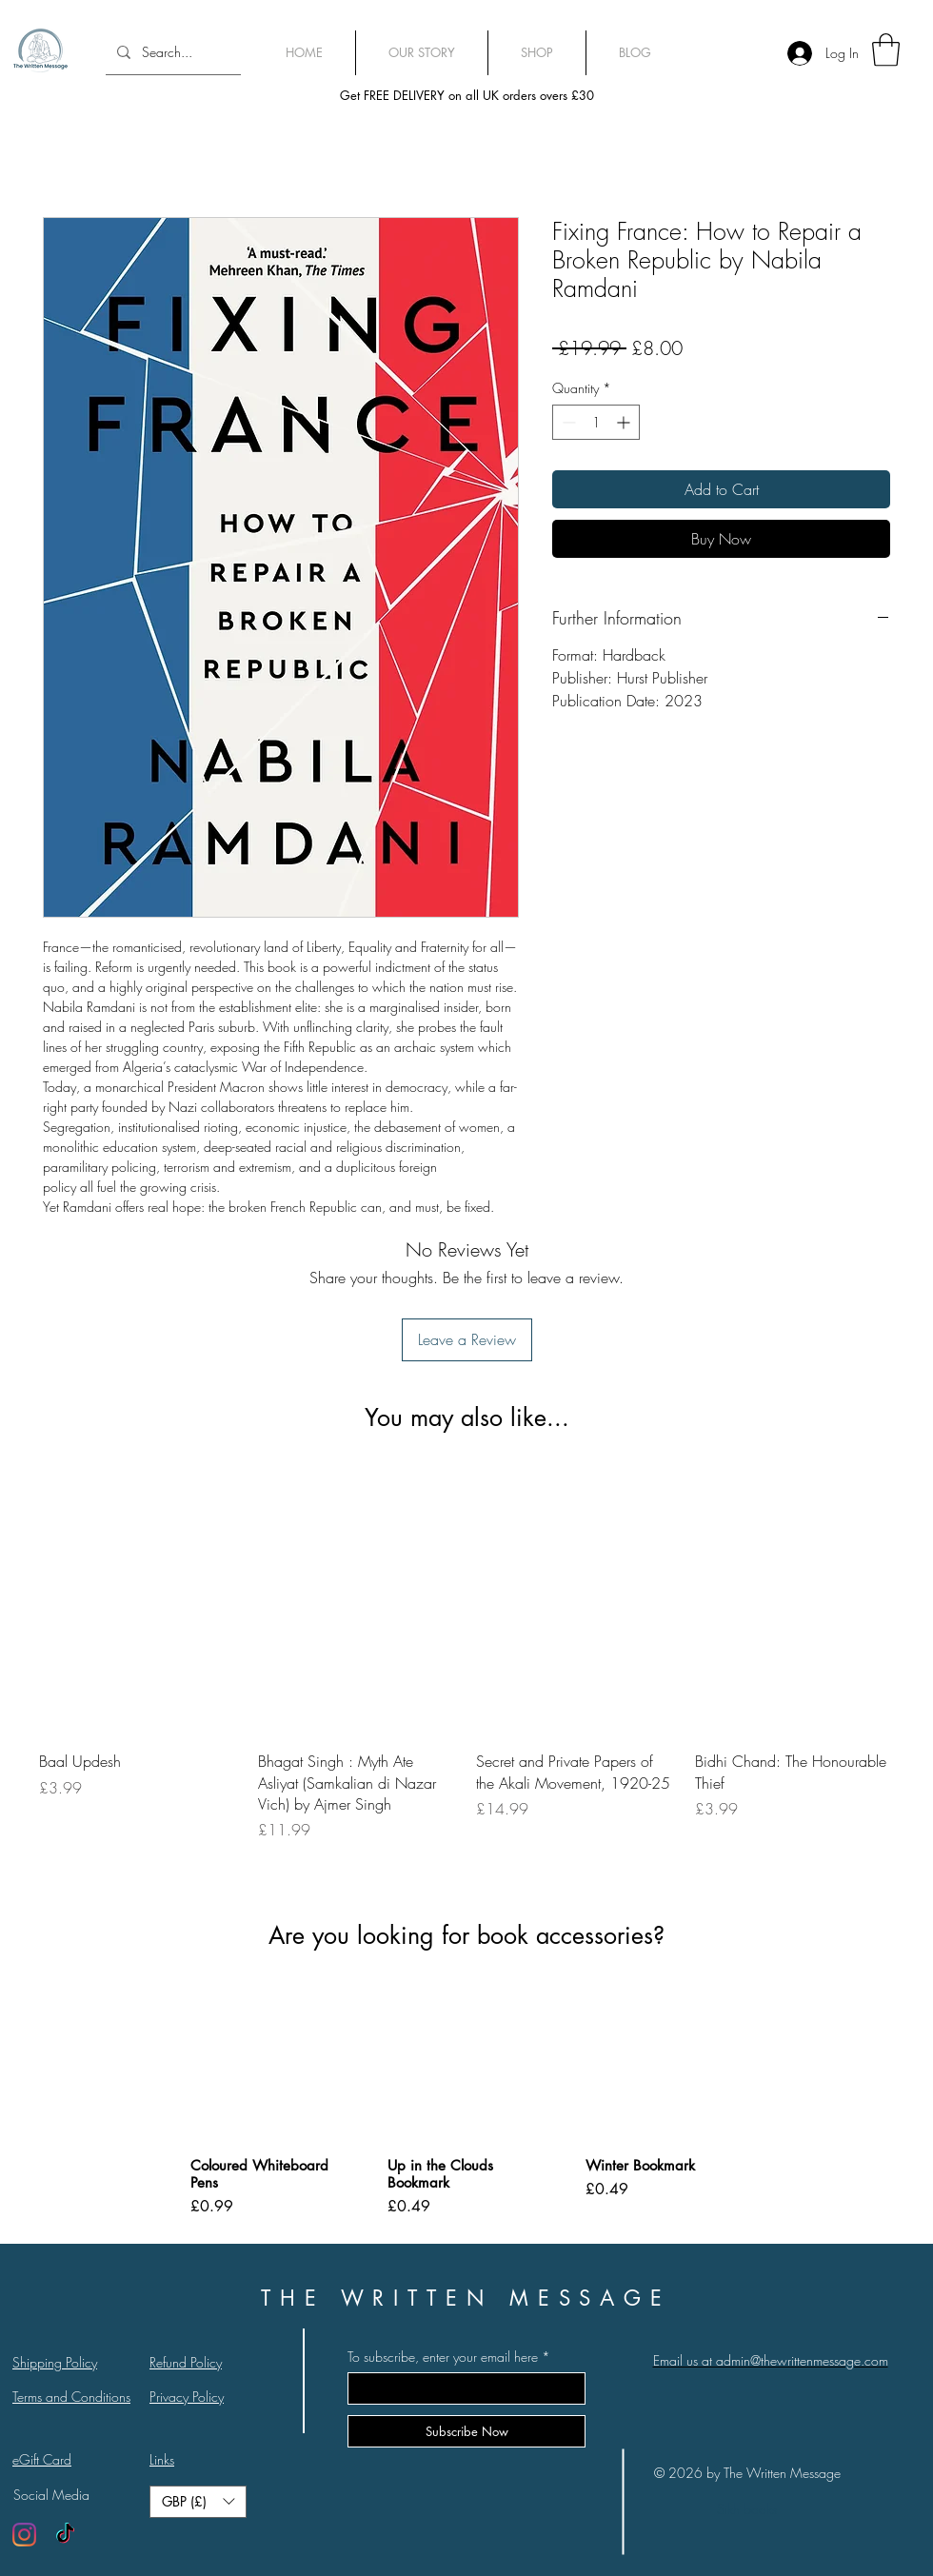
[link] (886, 50)
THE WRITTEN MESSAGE (466, 2298)
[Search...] (171, 52)
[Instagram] (24, 2534)
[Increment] (625, 422)
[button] (198, 2502)
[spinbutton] (596, 422)
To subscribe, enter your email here (442, 2357)
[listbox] (198, 2502)
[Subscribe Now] (466, 2431)
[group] (466, 1672)
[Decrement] (567, 422)
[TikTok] (65, 2534)
